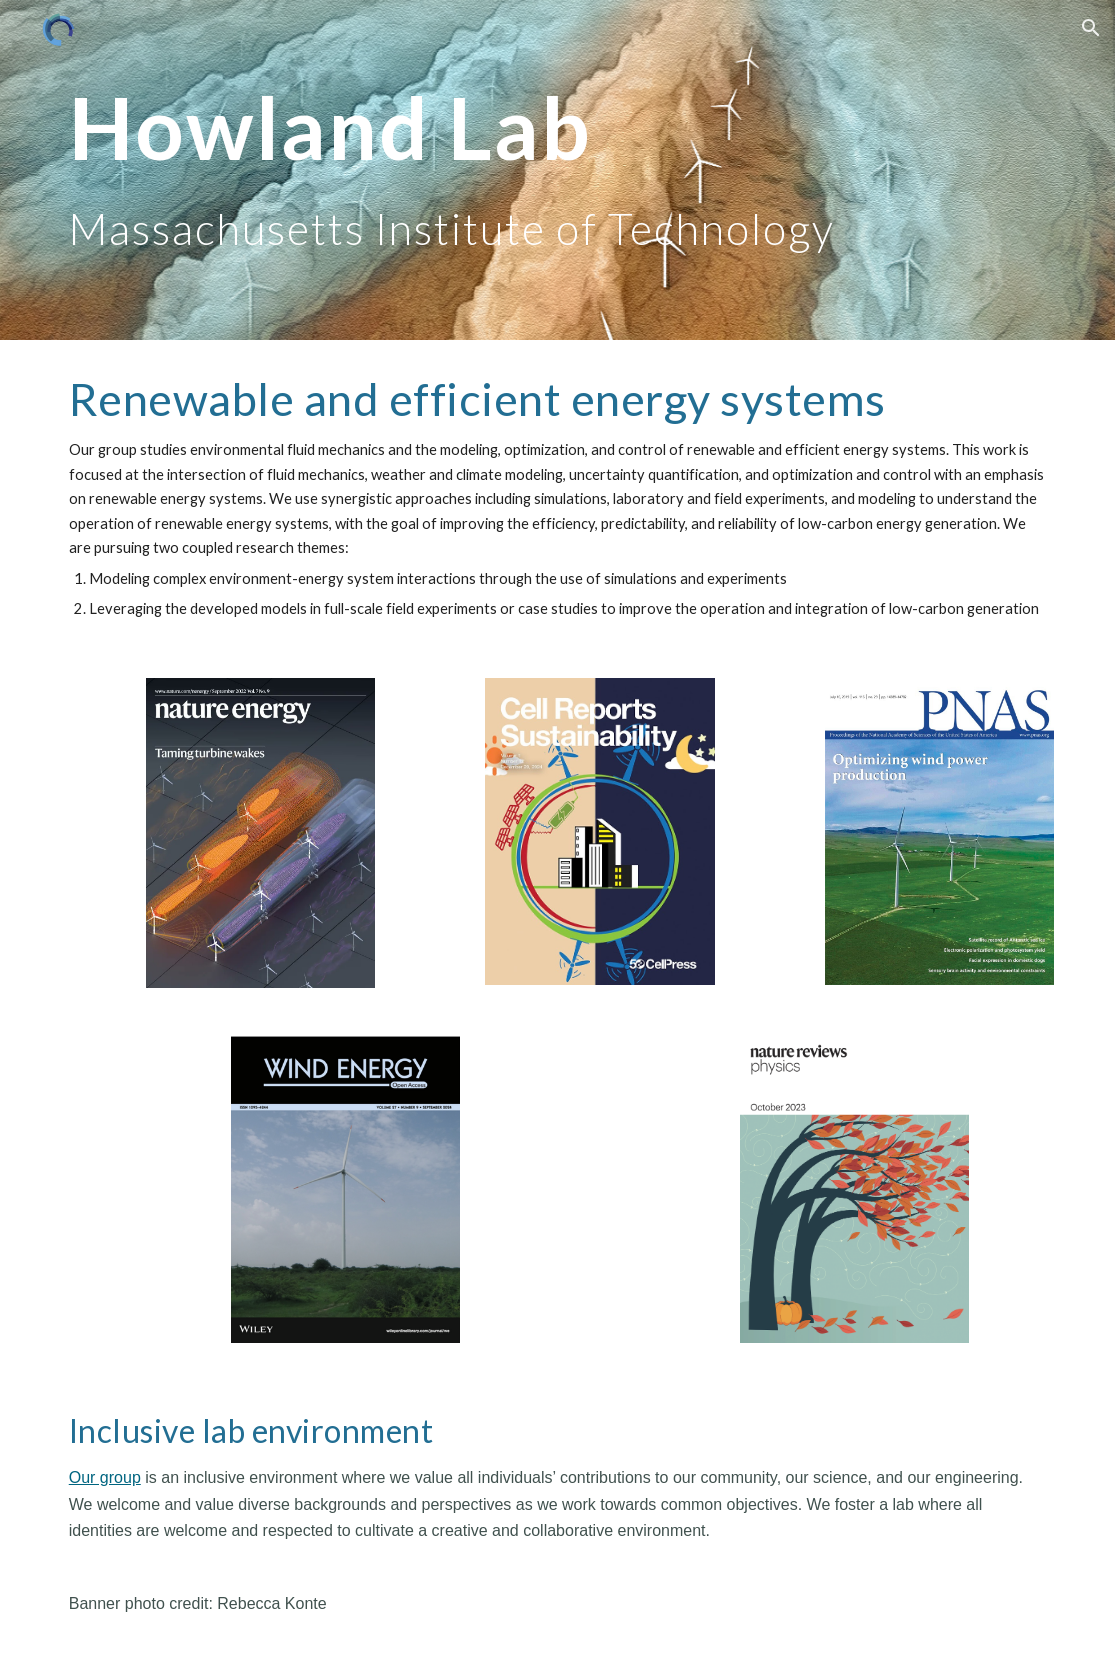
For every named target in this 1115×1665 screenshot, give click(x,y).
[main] (558, 170)
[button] (1091, 28)
